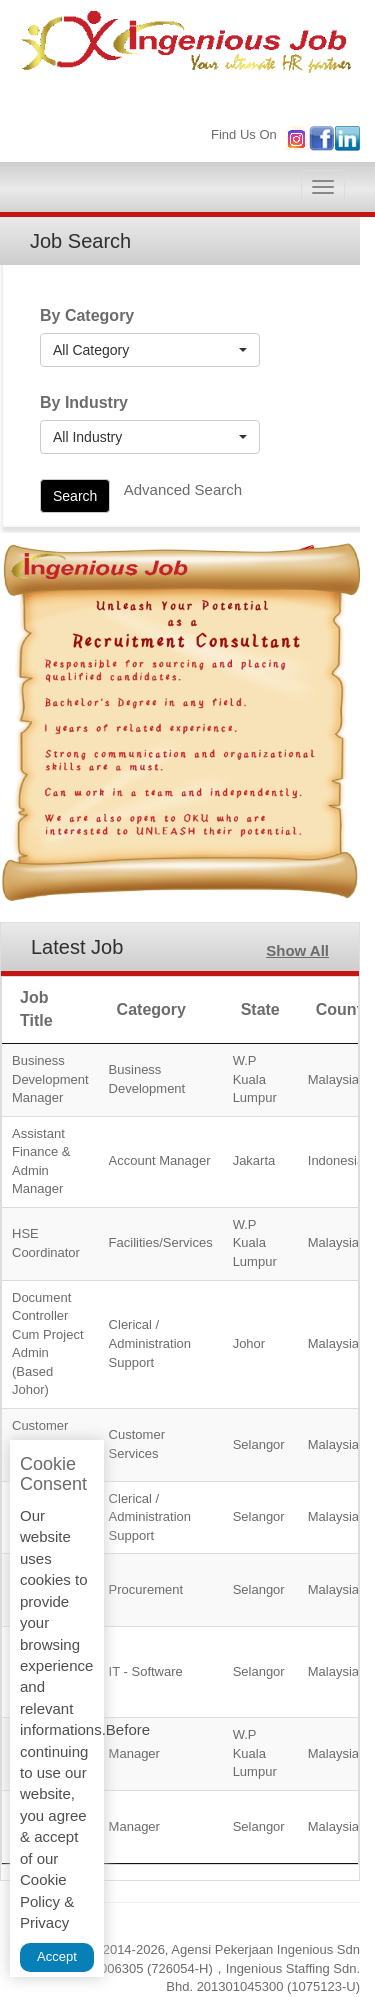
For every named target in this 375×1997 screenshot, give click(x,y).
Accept (57, 1956)
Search (75, 496)
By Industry (84, 402)
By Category (87, 315)
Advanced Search (183, 489)
